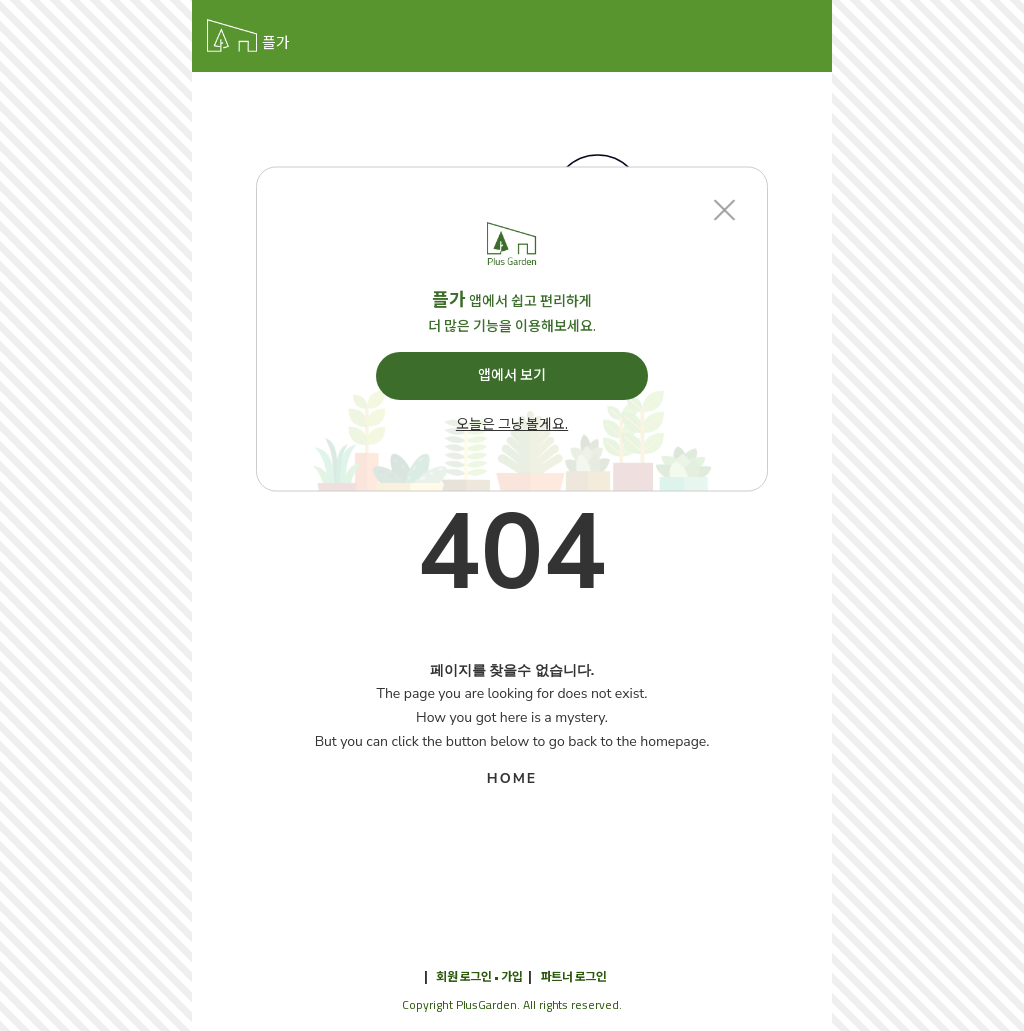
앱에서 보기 (512, 375)
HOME (512, 778)
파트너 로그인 (574, 976)
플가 (276, 43)
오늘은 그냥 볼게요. (512, 425)
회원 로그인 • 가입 (479, 976)
